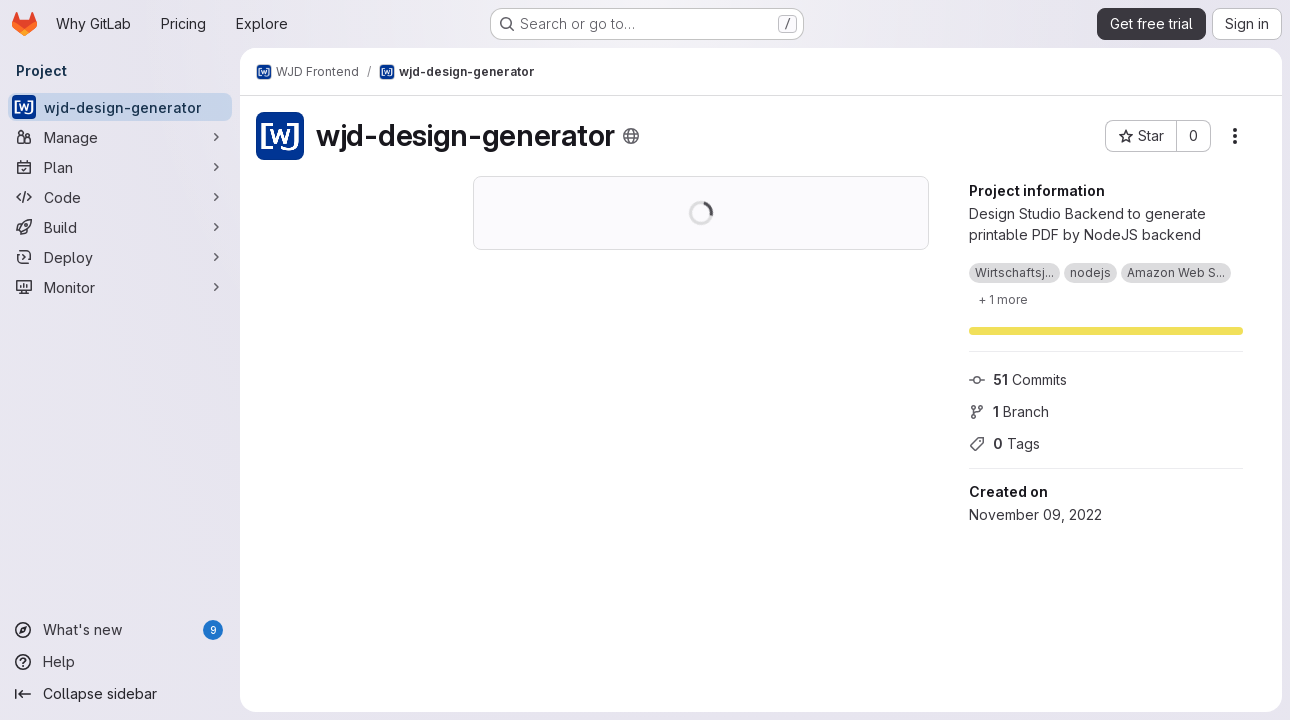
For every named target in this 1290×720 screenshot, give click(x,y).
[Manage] (120, 137)
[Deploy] (120, 257)
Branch (1009, 411)
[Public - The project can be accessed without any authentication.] (631, 136)
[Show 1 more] (1003, 299)
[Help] (120, 662)
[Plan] (120, 167)
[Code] (120, 197)
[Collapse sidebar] (120, 694)
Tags (1004, 443)
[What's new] (120, 630)
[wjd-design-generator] (120, 107)
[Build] (120, 227)
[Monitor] (120, 287)
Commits (1018, 379)
